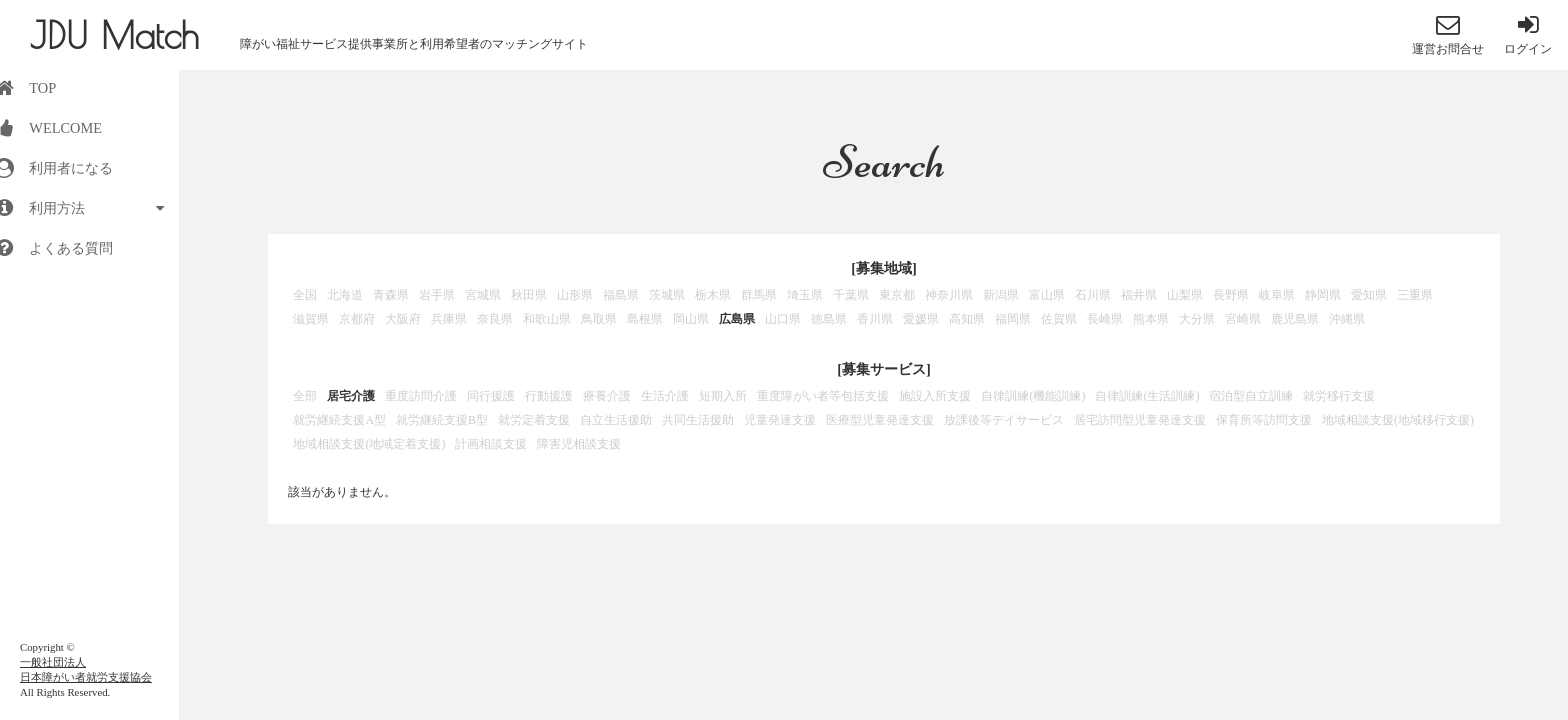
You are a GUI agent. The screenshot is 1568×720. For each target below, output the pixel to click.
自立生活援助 (616, 420)
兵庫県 (449, 319)
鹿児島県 (1295, 319)
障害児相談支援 (579, 444)
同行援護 (491, 396)
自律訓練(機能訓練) (1033, 396)
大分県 (1197, 319)
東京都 (897, 295)
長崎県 (1105, 319)
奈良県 (495, 319)
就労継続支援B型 (442, 420)
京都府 (357, 319)
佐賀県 (1059, 319)
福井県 (1139, 295)
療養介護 (607, 396)
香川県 (875, 319)
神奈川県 (949, 295)
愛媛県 (921, 319)
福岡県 (1013, 319)
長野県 (1231, 295)
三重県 (1415, 295)
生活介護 (665, 396)
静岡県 (1323, 295)
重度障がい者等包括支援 (823, 396)
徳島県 (829, 319)
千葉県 (851, 295)
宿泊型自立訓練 (1251, 396)
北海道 (345, 295)
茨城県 (667, 295)
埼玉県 (805, 295)
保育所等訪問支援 (1264, 420)
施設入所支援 (935, 396)
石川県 (1093, 295)
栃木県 (713, 295)
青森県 (391, 295)
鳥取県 (599, 319)
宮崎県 (1243, 319)
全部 (305, 396)
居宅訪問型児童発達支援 (1140, 420)
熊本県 (1151, 319)
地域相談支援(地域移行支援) (1398, 420)
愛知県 (1369, 295)
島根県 (645, 319)
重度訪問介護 (421, 396)
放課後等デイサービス (1004, 420)
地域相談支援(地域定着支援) (369, 444)
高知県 (967, 319)
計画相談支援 (491, 444)
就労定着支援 (534, 420)
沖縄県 (1347, 319)
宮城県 (483, 295)
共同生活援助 (698, 420)
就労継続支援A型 (339, 420)
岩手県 (437, 295)
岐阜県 (1277, 295)
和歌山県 (547, 319)
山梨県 (1185, 295)
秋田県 (529, 295)
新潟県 (1001, 295)
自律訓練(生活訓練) (1147, 396)
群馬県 (759, 295)
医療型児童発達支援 (880, 420)
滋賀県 (311, 319)
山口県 (783, 319)
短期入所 (723, 396)
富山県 (1047, 295)
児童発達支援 (780, 420)
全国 (305, 295)
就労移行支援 (1339, 396)
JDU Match (114, 35)
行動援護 (549, 396)
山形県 (575, 295)
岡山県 (691, 319)
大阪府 (403, 319)
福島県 (621, 295)
